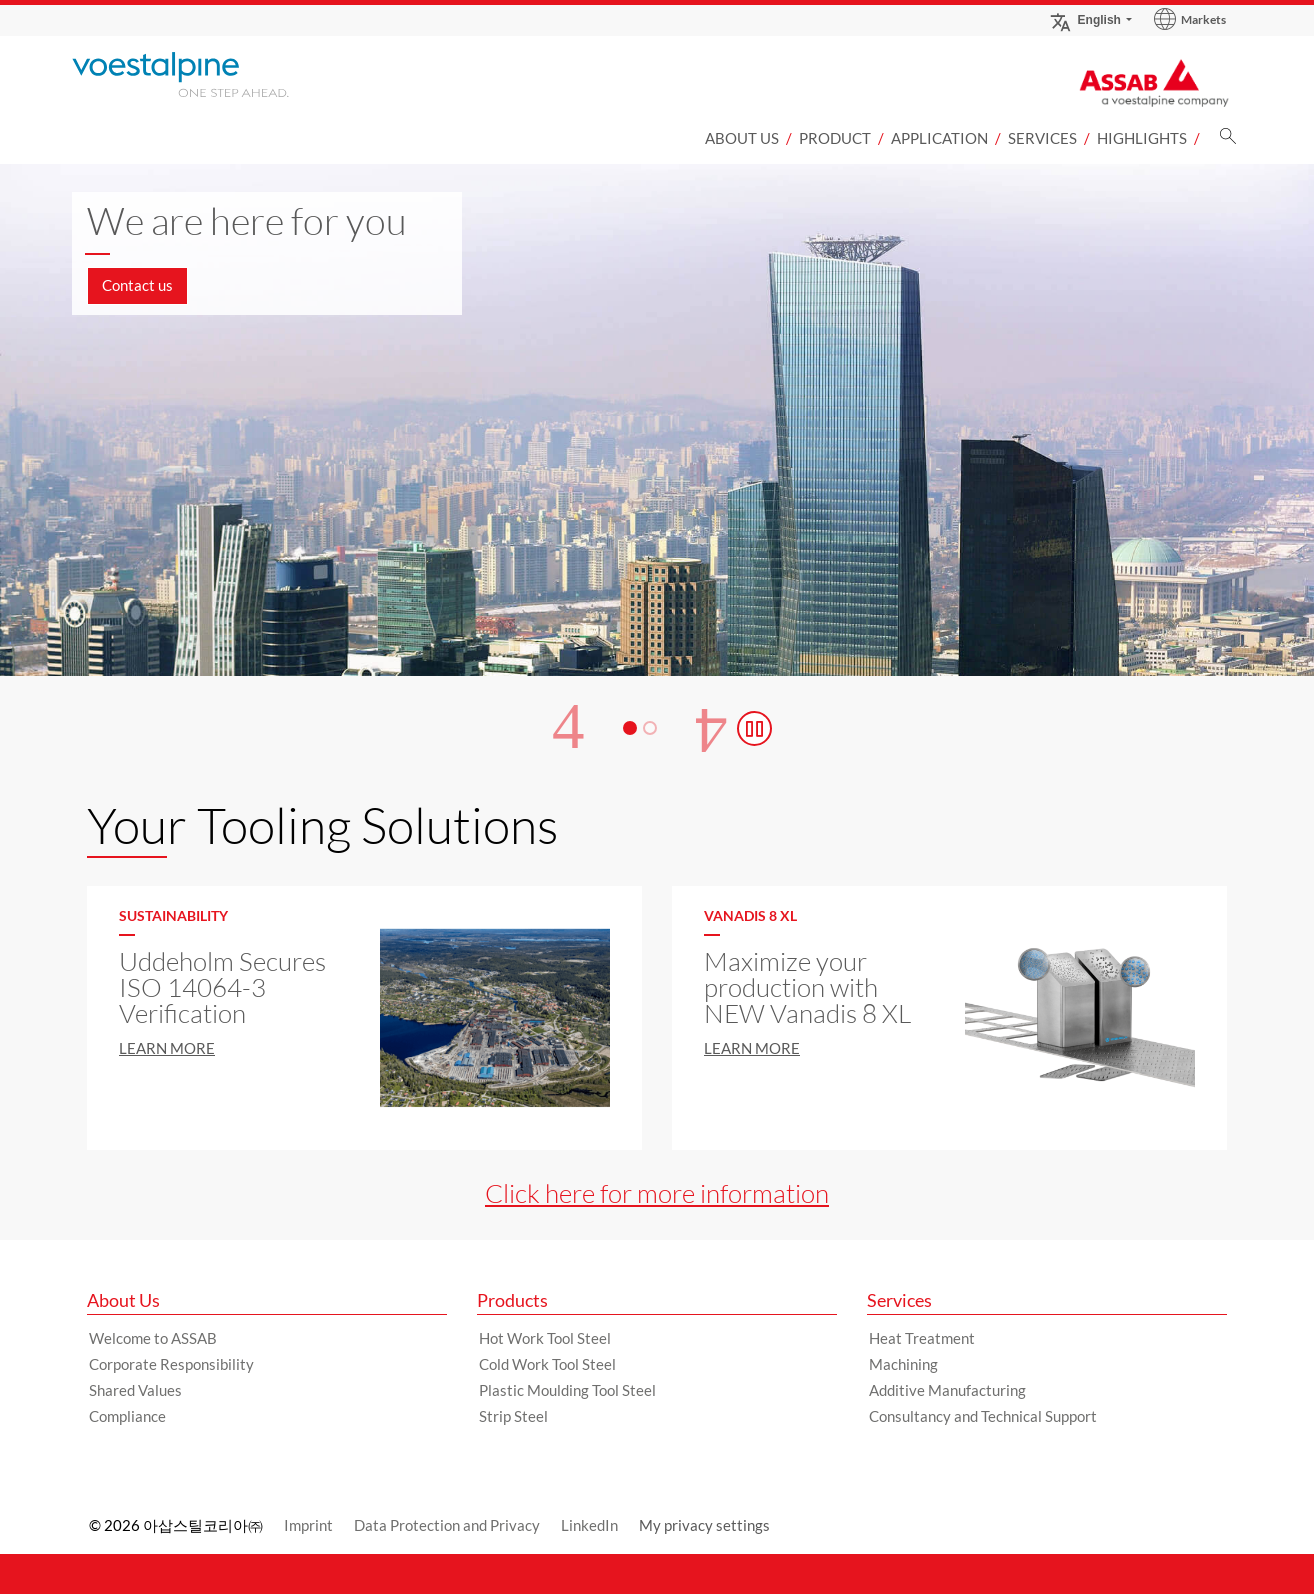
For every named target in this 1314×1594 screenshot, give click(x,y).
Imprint (308, 1525)
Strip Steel (513, 1416)
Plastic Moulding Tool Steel (567, 1390)
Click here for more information (657, 1193)
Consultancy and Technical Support (983, 1416)
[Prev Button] (568, 728)
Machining (903, 1364)
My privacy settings (704, 1525)
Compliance (127, 1416)
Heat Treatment (922, 1338)
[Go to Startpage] (207, 74)
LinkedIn (589, 1525)
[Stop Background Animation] (754, 728)
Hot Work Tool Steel (545, 1338)
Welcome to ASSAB (153, 1338)
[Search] (1228, 141)
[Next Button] (712, 728)
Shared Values (135, 1390)
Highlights (1142, 138)
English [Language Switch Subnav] (1085, 19)
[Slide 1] (630, 728)
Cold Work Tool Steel (547, 1364)
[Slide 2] (650, 728)
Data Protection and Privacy (447, 1525)
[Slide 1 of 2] (657, 540)
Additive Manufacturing (947, 1390)
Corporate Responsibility (171, 1364)
